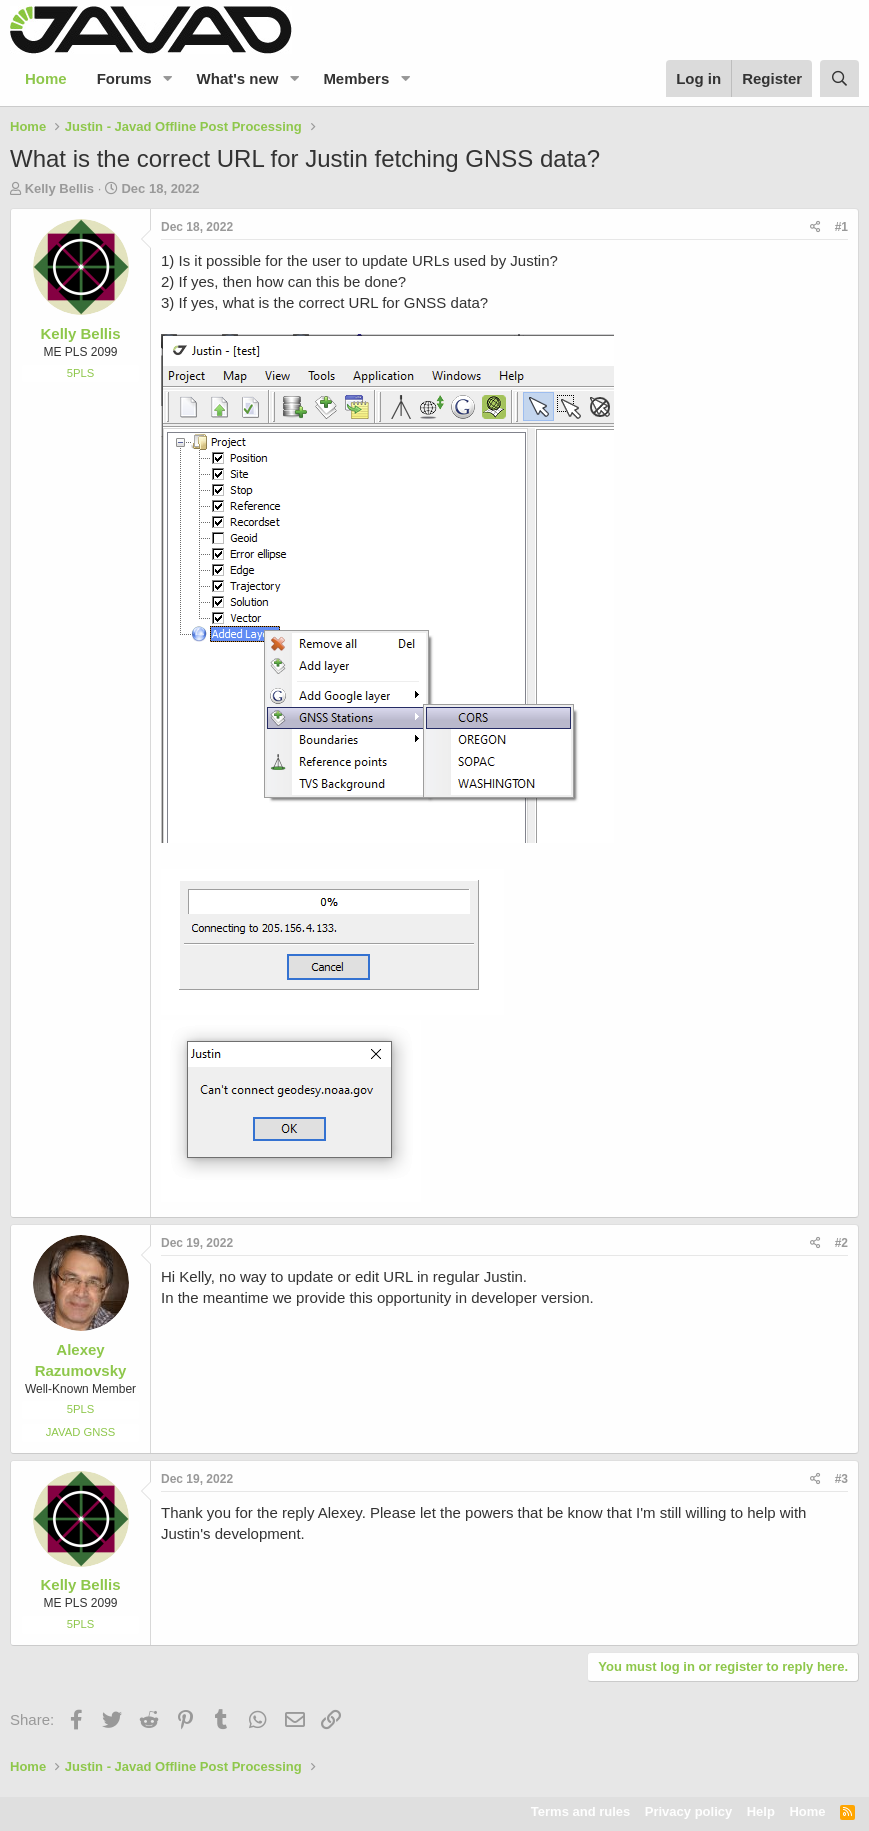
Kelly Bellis (59, 188)
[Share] (815, 227)
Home (46, 78)
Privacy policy (688, 1811)
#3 (841, 1479)
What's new (238, 78)
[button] (168, 78)
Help (761, 1811)
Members (356, 78)
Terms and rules (580, 1811)
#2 (841, 1243)
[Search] (839, 78)
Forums (124, 78)
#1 (841, 227)
